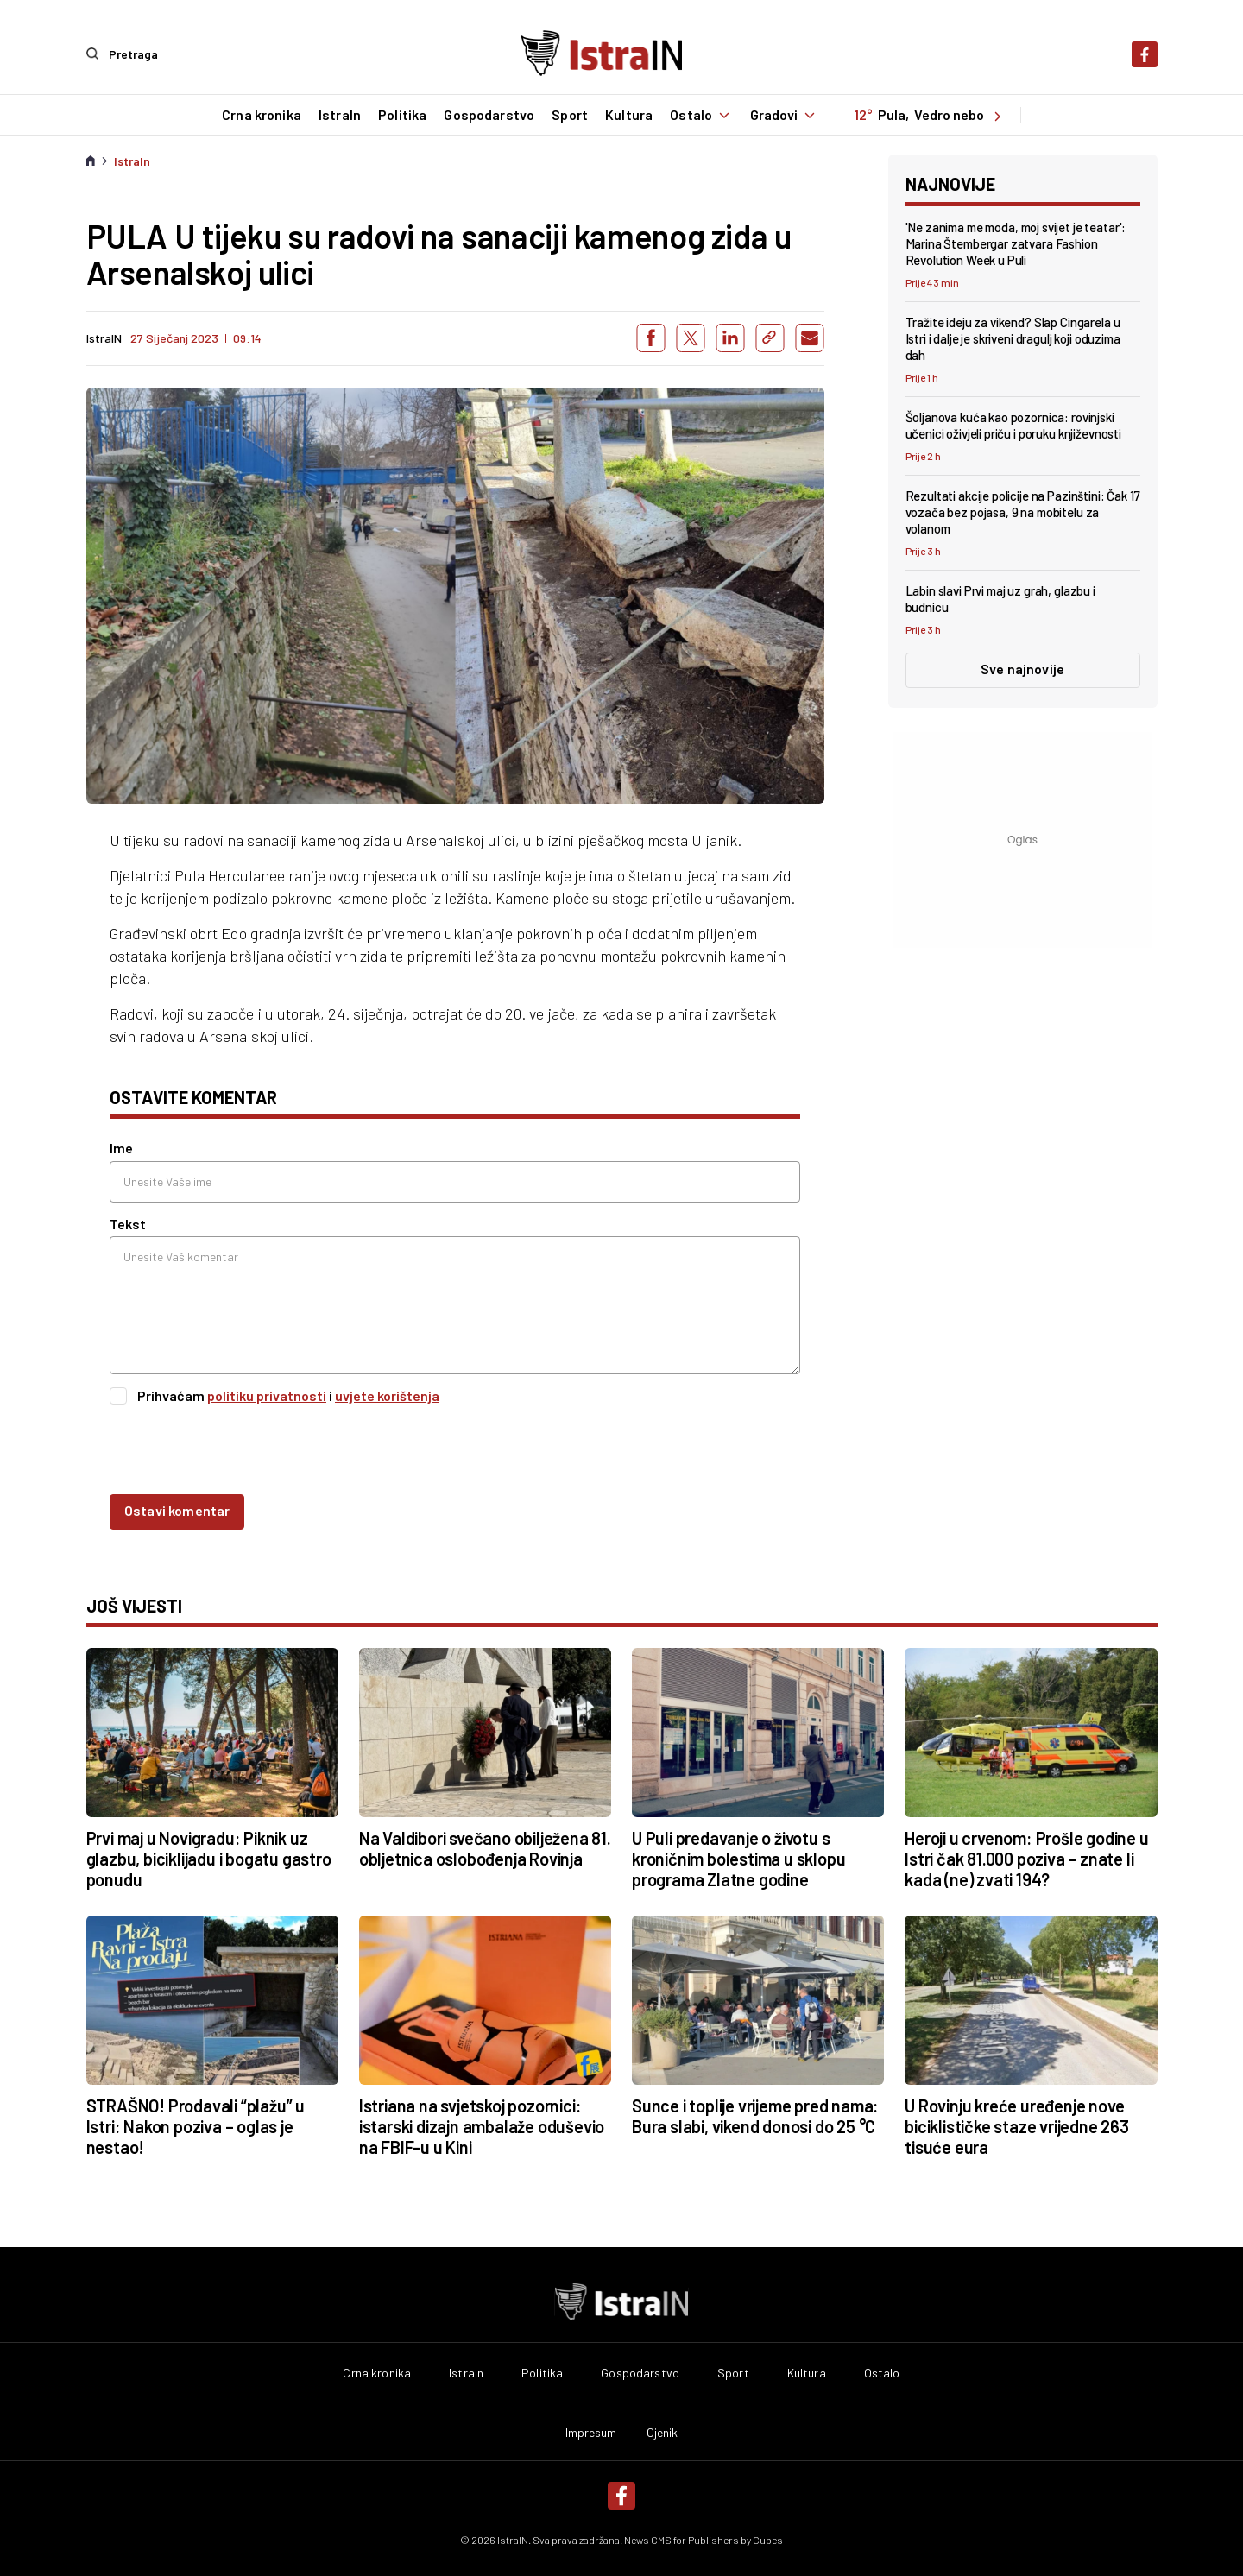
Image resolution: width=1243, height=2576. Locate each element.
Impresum (591, 2432)
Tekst (128, 1223)
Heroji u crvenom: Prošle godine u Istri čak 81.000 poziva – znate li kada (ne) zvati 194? (1026, 1859)
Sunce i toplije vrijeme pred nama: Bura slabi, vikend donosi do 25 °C (755, 2115)
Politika (401, 115)
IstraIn (339, 115)
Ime (121, 1148)
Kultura (628, 115)
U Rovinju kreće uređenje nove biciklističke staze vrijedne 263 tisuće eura (1017, 2125)
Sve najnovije (1022, 668)
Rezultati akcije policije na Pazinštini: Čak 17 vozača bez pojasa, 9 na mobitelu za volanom (1022, 512)
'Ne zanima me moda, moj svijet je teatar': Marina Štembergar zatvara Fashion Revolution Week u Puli (1015, 242)
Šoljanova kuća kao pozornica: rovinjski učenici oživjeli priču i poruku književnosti (1013, 425)
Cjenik (662, 2432)
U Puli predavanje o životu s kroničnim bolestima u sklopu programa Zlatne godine (738, 1859)
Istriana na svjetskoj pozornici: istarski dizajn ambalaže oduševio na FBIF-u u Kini (481, 2125)
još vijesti (134, 1605)
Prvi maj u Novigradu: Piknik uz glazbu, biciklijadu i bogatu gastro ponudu (208, 1859)
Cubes (768, 2539)
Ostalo (701, 115)
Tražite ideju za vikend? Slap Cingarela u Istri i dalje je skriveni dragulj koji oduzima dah (1012, 337)
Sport (570, 115)
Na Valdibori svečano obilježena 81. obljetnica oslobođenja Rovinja (485, 1848)
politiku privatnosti (266, 1394)
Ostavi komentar (177, 1510)
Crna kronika (260, 115)
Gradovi (784, 115)
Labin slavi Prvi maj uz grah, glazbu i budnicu (1000, 599)
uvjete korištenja (387, 1394)
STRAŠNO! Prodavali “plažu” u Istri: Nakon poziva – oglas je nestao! (195, 2125)
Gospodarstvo (489, 115)
